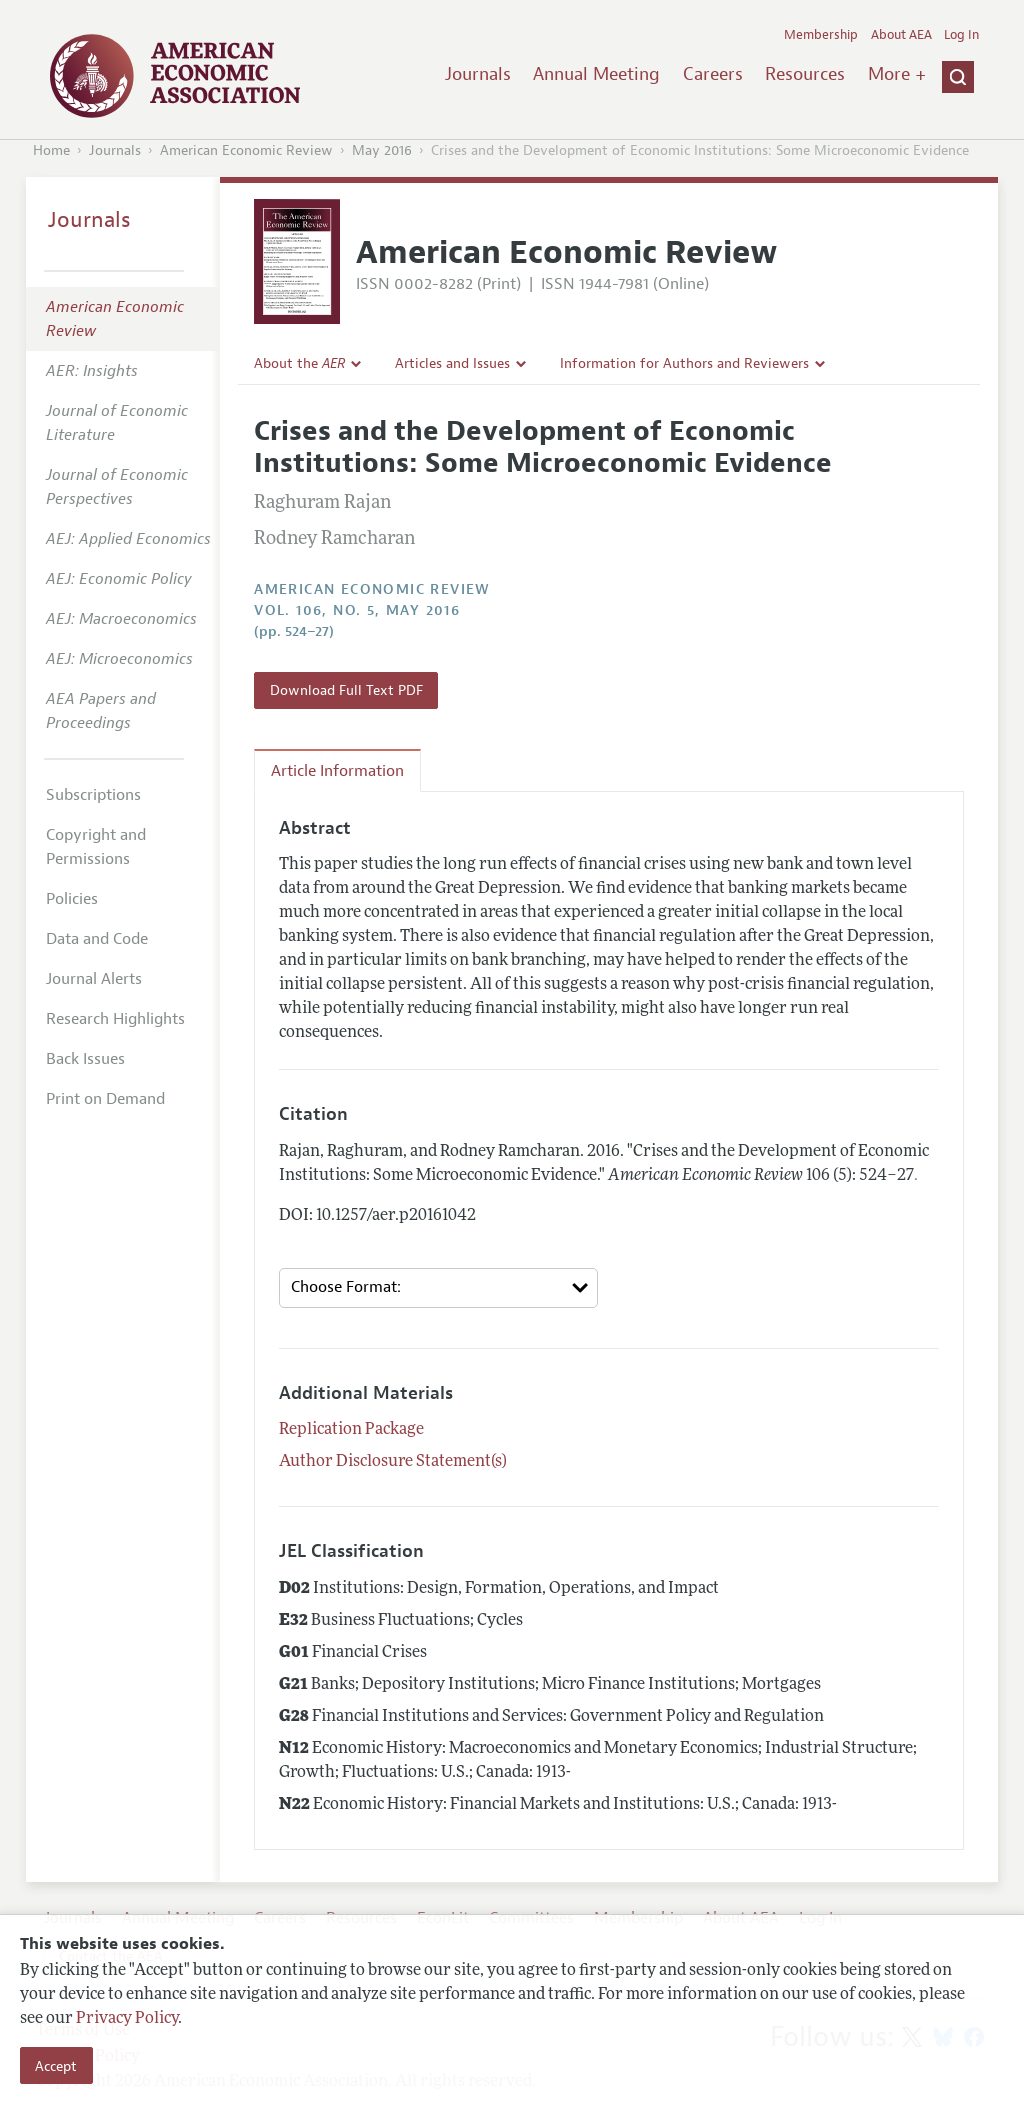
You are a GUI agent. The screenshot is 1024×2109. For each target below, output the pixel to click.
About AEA (901, 35)
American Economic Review (246, 150)
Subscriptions (93, 795)
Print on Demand (105, 1099)
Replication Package (351, 1430)
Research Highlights (115, 1019)
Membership (821, 35)
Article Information (337, 771)
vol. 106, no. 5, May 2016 (357, 610)
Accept (56, 2066)
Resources (805, 74)
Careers (713, 74)
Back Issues (85, 1059)
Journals (478, 74)
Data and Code (97, 939)
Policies (72, 899)
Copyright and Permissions (96, 847)
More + (897, 74)
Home (51, 150)
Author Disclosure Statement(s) (393, 1462)
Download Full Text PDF (346, 690)
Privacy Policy (127, 2019)
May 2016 (382, 150)
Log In (961, 35)
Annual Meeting (596, 74)
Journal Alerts (94, 979)
